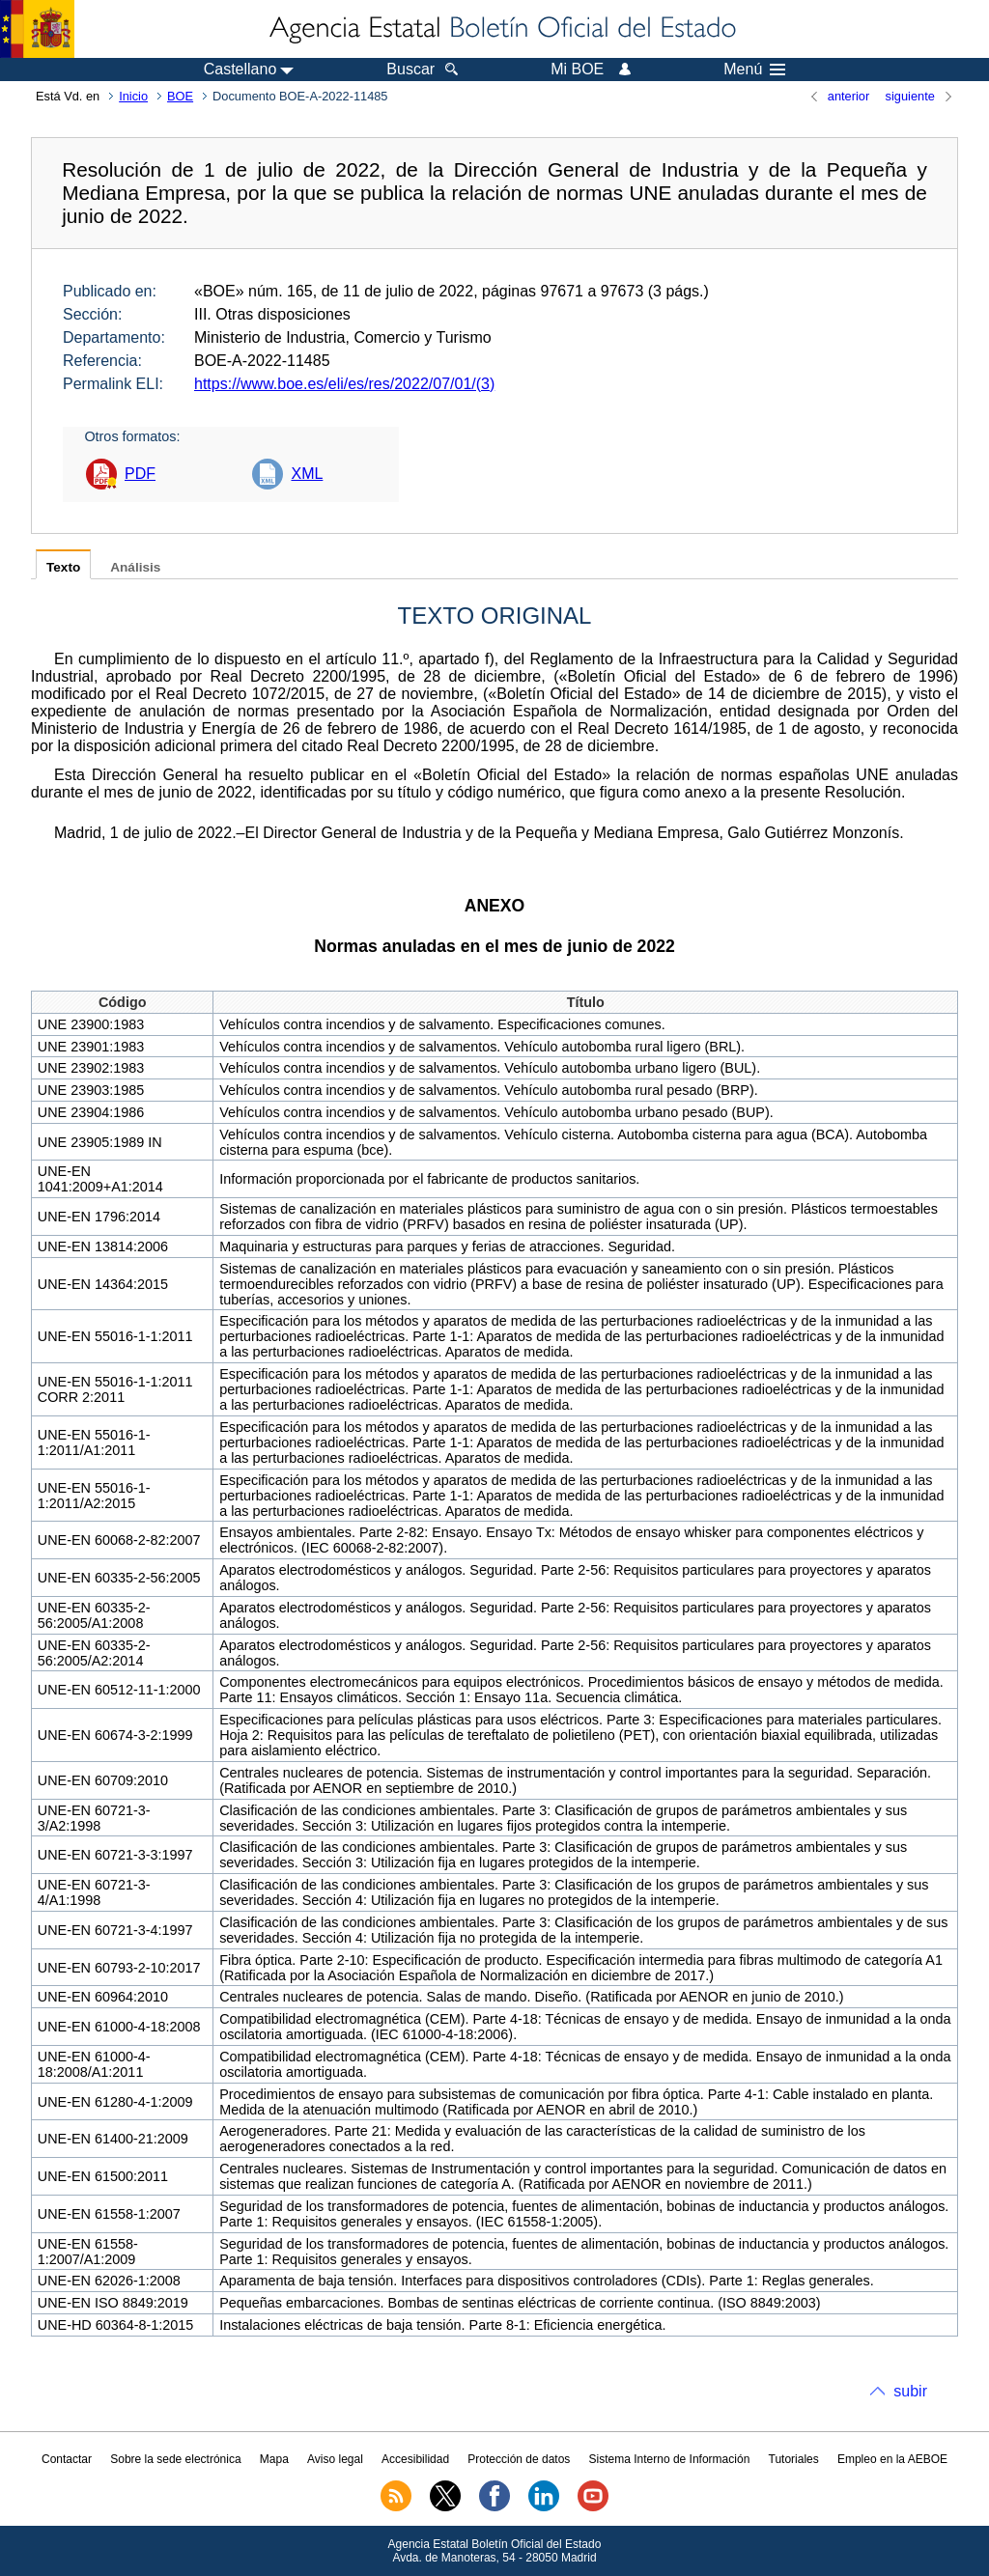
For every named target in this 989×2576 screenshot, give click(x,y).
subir (910, 2391)
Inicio (133, 96)
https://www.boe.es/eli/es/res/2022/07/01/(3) (344, 384)
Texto (63, 567)
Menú (754, 69)
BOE (180, 96)
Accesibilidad (415, 2459)
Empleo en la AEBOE (892, 2459)
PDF (140, 473)
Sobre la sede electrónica (175, 2459)
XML (307, 473)
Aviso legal (335, 2459)
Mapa (274, 2459)
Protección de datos (518, 2459)
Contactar (67, 2459)
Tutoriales (794, 2459)
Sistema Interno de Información (669, 2459)
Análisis (135, 567)
